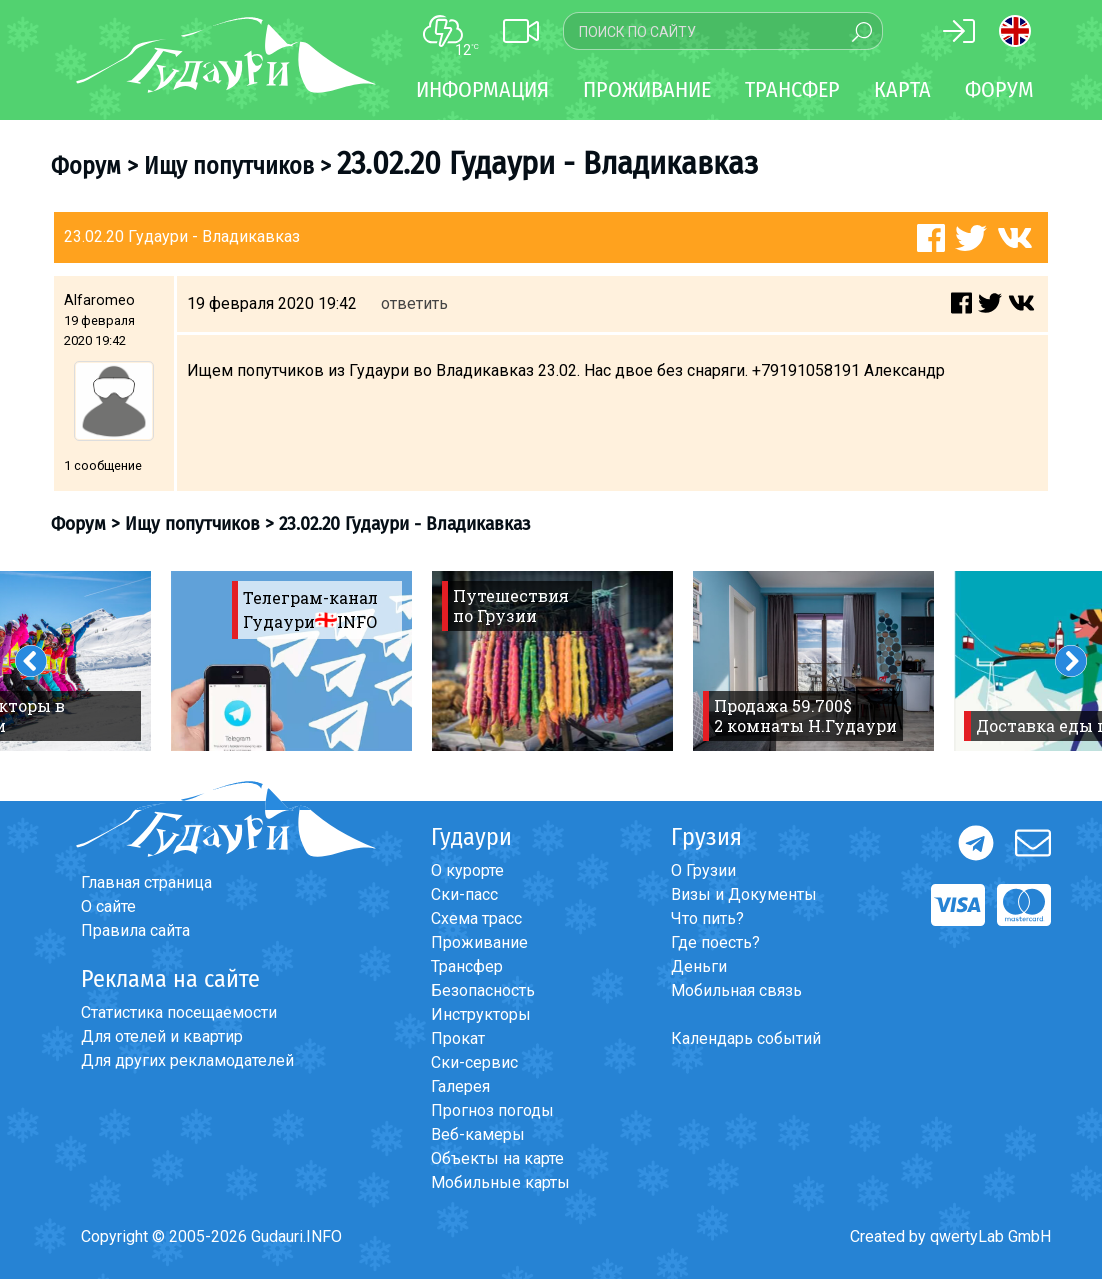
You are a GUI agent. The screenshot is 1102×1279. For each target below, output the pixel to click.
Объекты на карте (497, 1158)
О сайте (108, 906)
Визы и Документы (744, 894)
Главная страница (146, 882)
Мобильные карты (500, 1182)
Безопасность (483, 990)
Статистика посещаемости (179, 1012)
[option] (291, 661)
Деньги (699, 966)
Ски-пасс (464, 894)
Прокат (458, 1038)
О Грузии (703, 870)
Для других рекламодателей (187, 1060)
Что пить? (707, 918)
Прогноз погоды (492, 1110)
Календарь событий (746, 1038)
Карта (902, 89)
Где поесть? (715, 942)
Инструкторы (481, 1014)
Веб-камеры (478, 1134)
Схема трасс (476, 918)
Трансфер (467, 966)
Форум (999, 89)
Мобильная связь (736, 990)
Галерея (460, 1086)
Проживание (479, 942)
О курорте (467, 870)
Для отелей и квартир (162, 1036)
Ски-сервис (474, 1062)
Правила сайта (135, 930)
